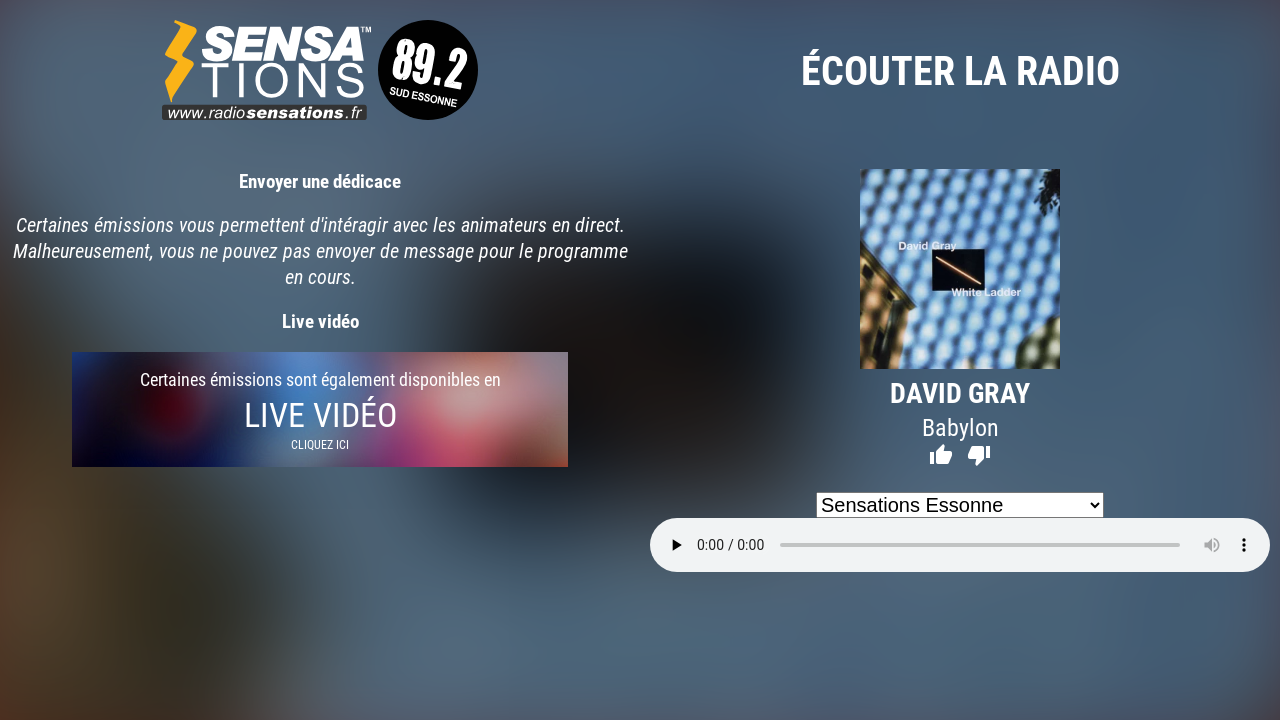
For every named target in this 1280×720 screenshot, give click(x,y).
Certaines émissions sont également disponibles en (320, 409)
